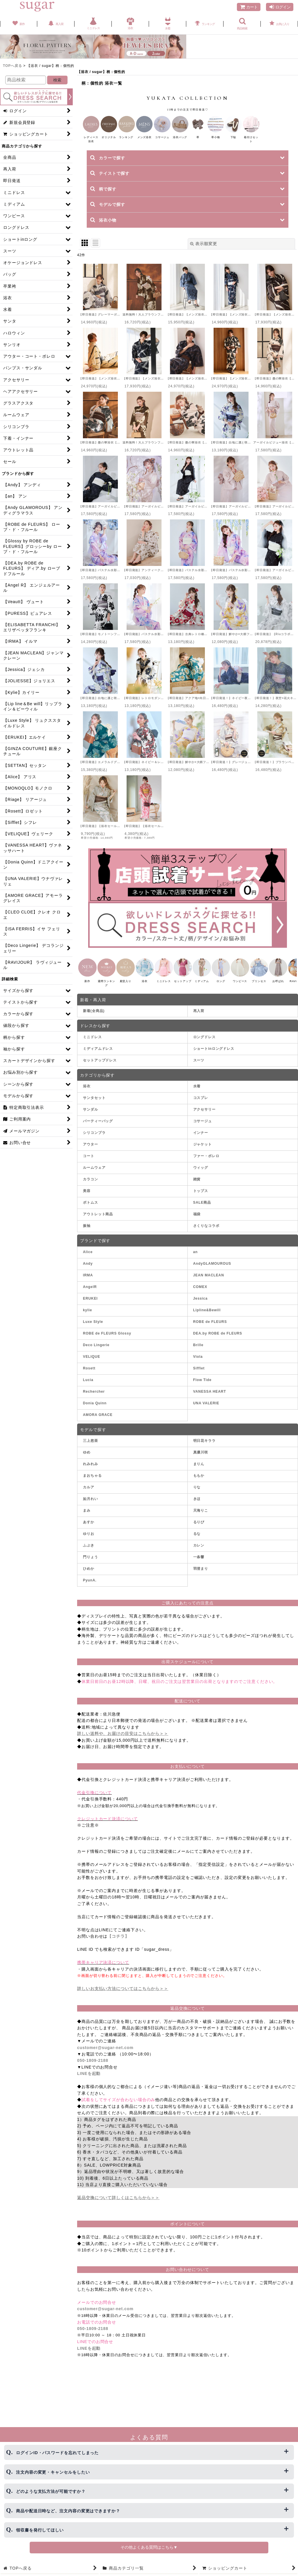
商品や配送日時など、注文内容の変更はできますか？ (68, 2511)
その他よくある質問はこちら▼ (149, 2547)
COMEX (200, 1294)
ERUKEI (90, 1305)
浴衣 (87, 1093)
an (195, 1259)
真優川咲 (200, 1460)
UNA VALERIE (206, 1410)
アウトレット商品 (98, 1221)
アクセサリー (204, 1117)
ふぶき (88, 1553)
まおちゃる (92, 1483)
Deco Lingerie (96, 1352)
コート (88, 1163)
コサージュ (202, 1128)
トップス (200, 1198)
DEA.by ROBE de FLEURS (217, 1340)
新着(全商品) (93, 1018)
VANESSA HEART (209, 1398)
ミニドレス (92, 1044)
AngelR (90, 1294)
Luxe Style (93, 1329)
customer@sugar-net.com (105, 2054)
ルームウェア (94, 1175)
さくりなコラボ (206, 1233)
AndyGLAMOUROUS (212, 1271)
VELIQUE (91, 1364)
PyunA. (90, 1587)
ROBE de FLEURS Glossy (107, 1340)
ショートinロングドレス (214, 1056)
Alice (88, 1259)
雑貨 (197, 1186)
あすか (88, 1529)
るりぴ (199, 1529)
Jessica (200, 1305)
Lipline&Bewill (207, 1317)
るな (197, 1541)
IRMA (88, 1282)
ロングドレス (204, 1044)
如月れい (90, 1506)
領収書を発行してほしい (40, 2530)
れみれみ (90, 1471)
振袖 (87, 1233)
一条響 (199, 1564)
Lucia (88, 1387)
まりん (199, 1471)
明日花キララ (204, 1448)
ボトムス (90, 1210)
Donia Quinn (95, 1410)
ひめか (88, 1576)
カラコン (90, 1186)
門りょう (90, 1564)
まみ (87, 1518)
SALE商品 (202, 1210)
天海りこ (200, 1518)
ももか (199, 1483)
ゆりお (88, 1541)
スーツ (199, 1068)
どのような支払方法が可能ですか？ (51, 2491)
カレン (199, 1553)
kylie (87, 1317)
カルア (88, 1494)
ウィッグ (200, 1175)
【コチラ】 (118, 1943)
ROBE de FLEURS (210, 1329)
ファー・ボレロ (206, 1163)
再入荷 (199, 1018)
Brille (198, 1352)
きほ (197, 1506)
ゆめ (87, 1460)
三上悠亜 (90, 1448)
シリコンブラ (94, 1140)
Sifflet (199, 1375)
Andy (88, 1271)
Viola (198, 1364)
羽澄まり (200, 1576)
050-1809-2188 (92, 2067)
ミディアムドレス (98, 1056)
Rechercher (94, 1398)
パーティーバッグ (98, 1128)
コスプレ (200, 1105)
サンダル (90, 1117)
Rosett (89, 1375)
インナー (200, 1140)
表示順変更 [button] (203, 246)
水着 (197, 1093)
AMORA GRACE (98, 1422)
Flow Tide (202, 1387)
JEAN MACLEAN (208, 1282)
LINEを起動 (88, 2080)
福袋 (197, 1221)
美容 (87, 1198)
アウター (90, 1152)
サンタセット (94, 1105)
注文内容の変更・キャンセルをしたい (53, 2472)
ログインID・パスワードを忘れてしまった (57, 2452)
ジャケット (202, 1152)
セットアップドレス (100, 1068)
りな (197, 1494)
